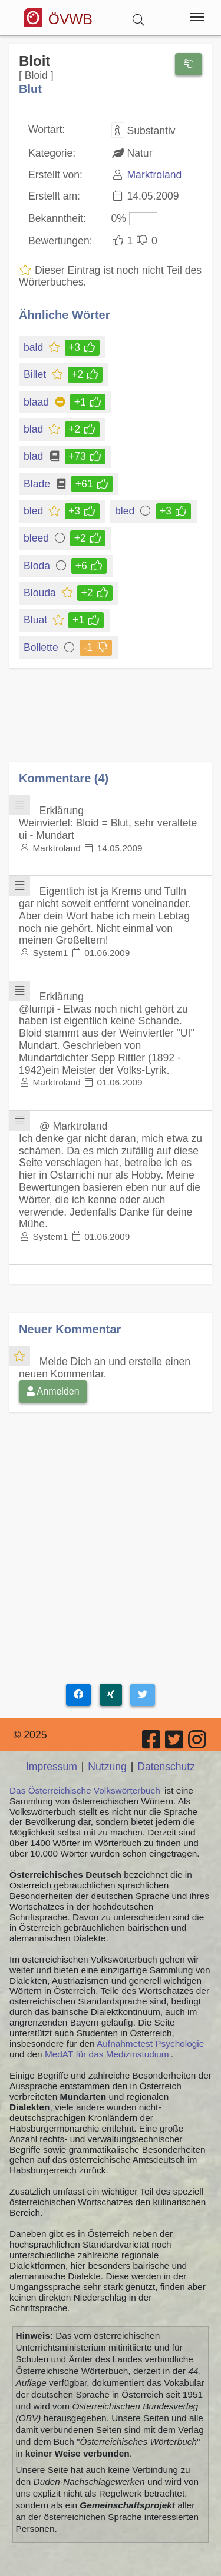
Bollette (42, 647)
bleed (37, 538)
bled (34, 511)
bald (34, 347)
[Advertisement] (110, 723)
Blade (38, 484)
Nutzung (107, 1766)
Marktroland (154, 175)
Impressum (51, 1766)
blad (34, 429)
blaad (37, 402)
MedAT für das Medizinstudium (107, 2054)
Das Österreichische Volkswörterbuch (84, 1790)
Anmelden (53, 1391)
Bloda (38, 566)
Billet (36, 374)
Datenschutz (166, 1766)
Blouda (41, 593)
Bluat (36, 620)
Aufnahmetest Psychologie (150, 2044)
